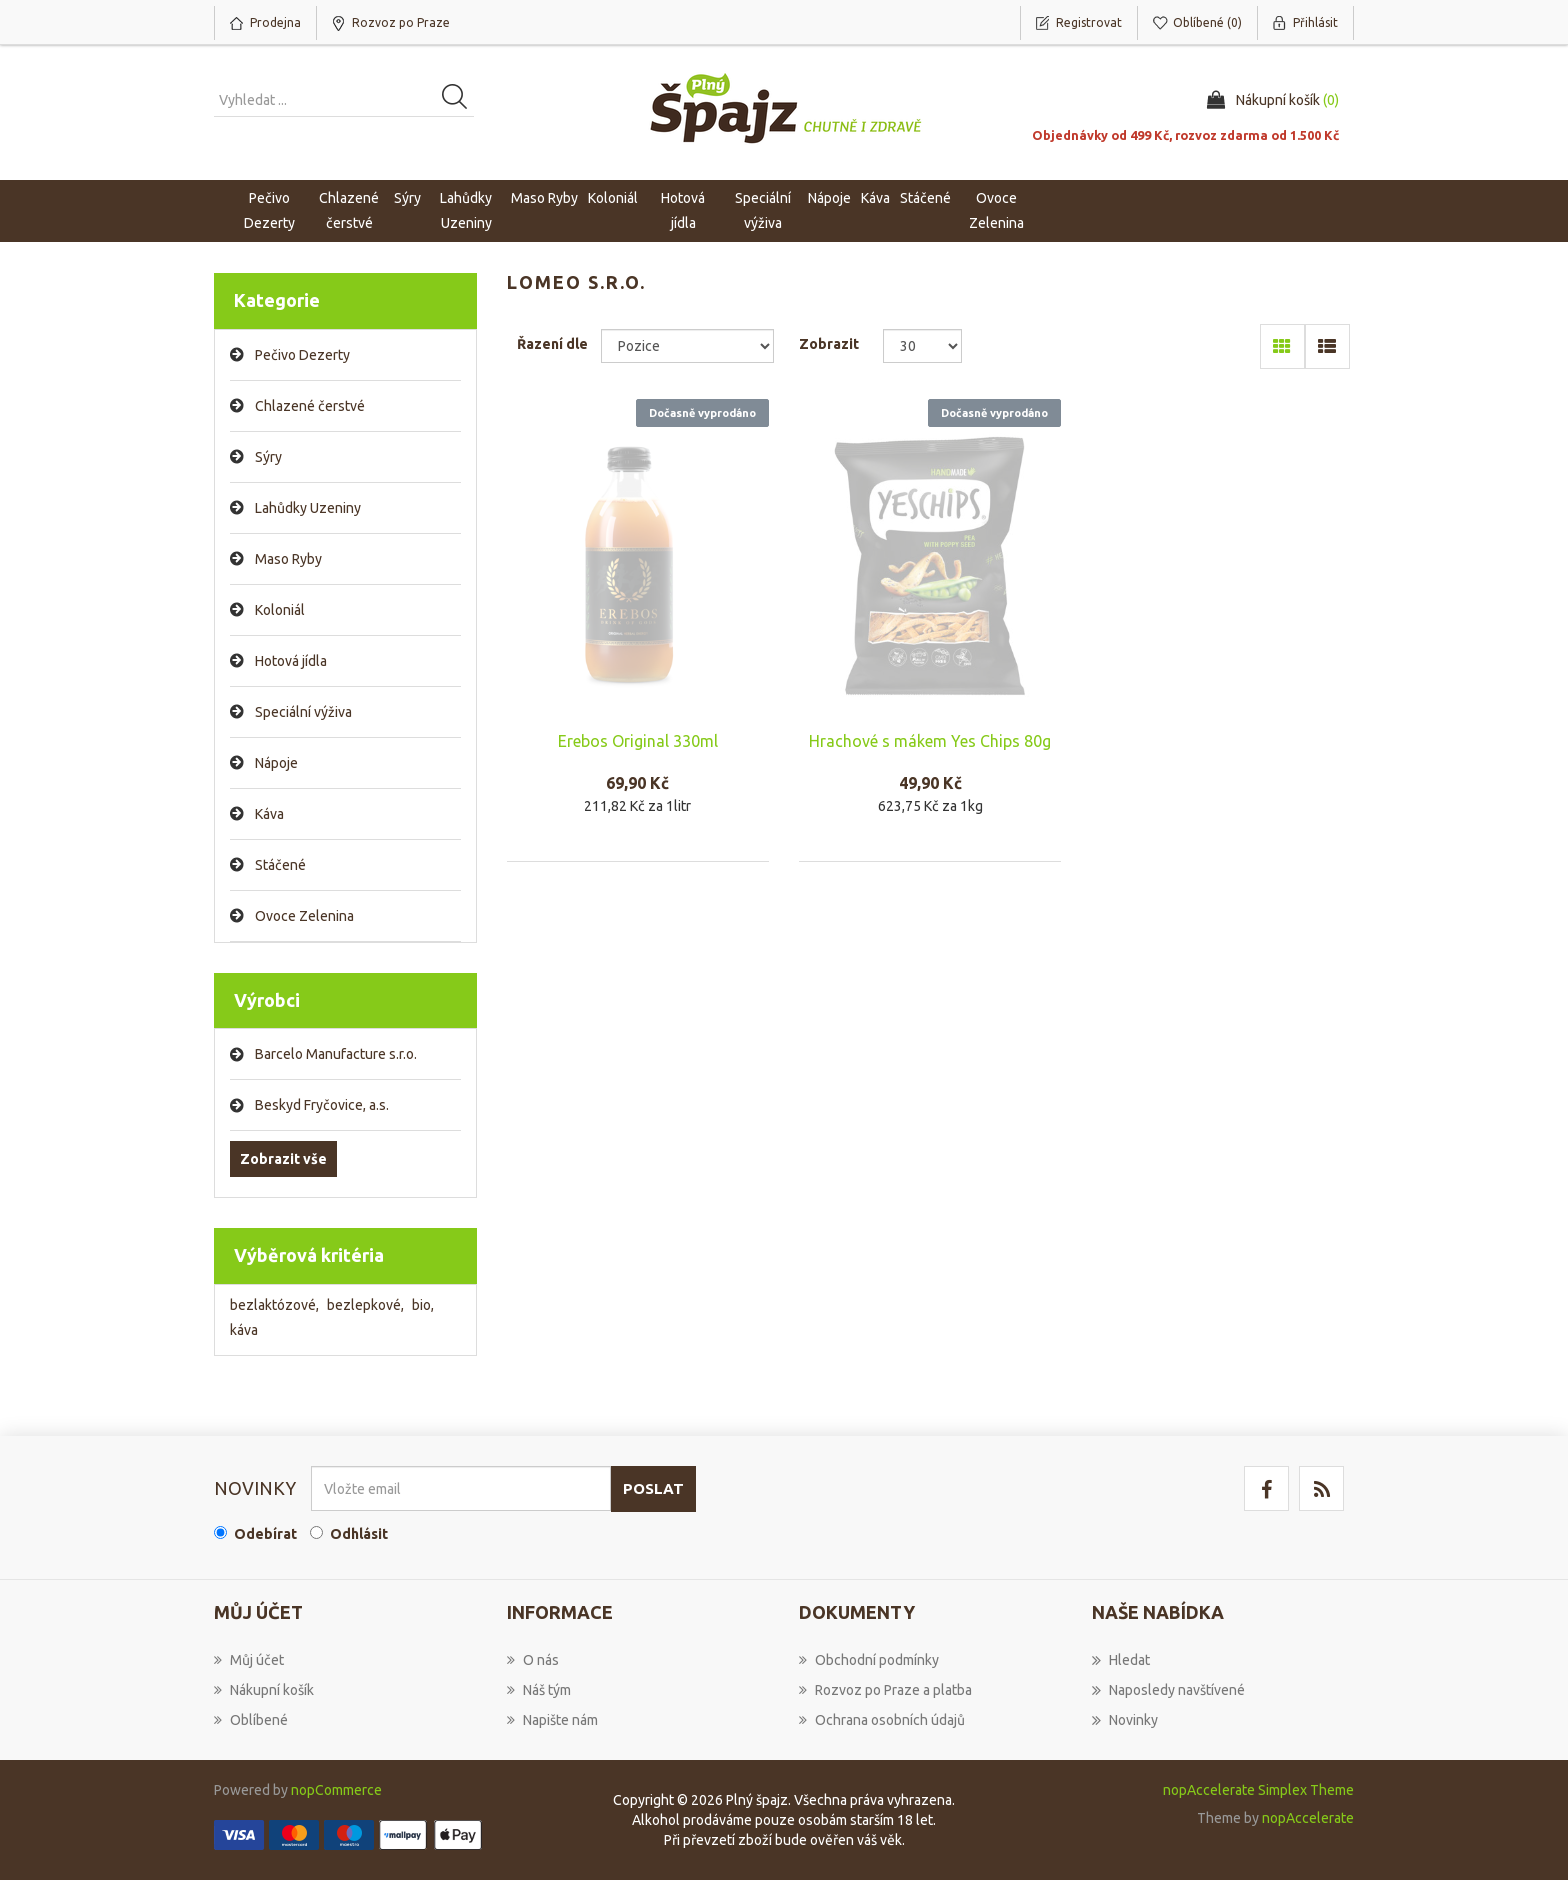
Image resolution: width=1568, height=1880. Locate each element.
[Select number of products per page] (922, 346)
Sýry (268, 457)
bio (423, 1305)
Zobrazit (829, 344)
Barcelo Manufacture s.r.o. (336, 1054)
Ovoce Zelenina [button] (996, 210)
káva (244, 1330)
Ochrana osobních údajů (882, 1720)
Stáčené (280, 865)
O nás (533, 1660)
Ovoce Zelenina (304, 916)
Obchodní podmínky (869, 1660)
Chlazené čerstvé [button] (349, 210)
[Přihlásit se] (461, 1488)
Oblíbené (251, 1720)
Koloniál (280, 610)
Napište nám (552, 1720)
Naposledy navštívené (1168, 1690)
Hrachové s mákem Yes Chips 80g (930, 741)
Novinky (1125, 1720)
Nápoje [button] (829, 198)
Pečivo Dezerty (302, 355)
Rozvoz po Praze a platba (885, 1690)
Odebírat (265, 1534)
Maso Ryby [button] (544, 198)
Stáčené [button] (925, 198)
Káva (875, 198)
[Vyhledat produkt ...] (344, 100)
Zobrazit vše (283, 1159)
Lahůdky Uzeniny (308, 508)
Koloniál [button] (613, 198)
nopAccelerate (1308, 1818)
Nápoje (276, 763)
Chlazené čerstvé (310, 406)
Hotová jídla (291, 661)
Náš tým (539, 1690)
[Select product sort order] (687, 346)
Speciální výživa (303, 712)
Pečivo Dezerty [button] (269, 210)
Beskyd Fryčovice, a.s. (322, 1105)
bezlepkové (365, 1305)
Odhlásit (359, 1534)
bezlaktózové (274, 1305)
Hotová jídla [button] (683, 210)
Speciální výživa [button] (763, 210)
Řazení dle (552, 344)
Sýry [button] (407, 198)
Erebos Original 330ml (638, 741)
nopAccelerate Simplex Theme (1258, 1790)
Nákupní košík (264, 1690)
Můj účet (249, 1660)
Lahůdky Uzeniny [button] (466, 210)
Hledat (1121, 1660)
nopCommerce (336, 1790)
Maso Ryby (288, 559)
